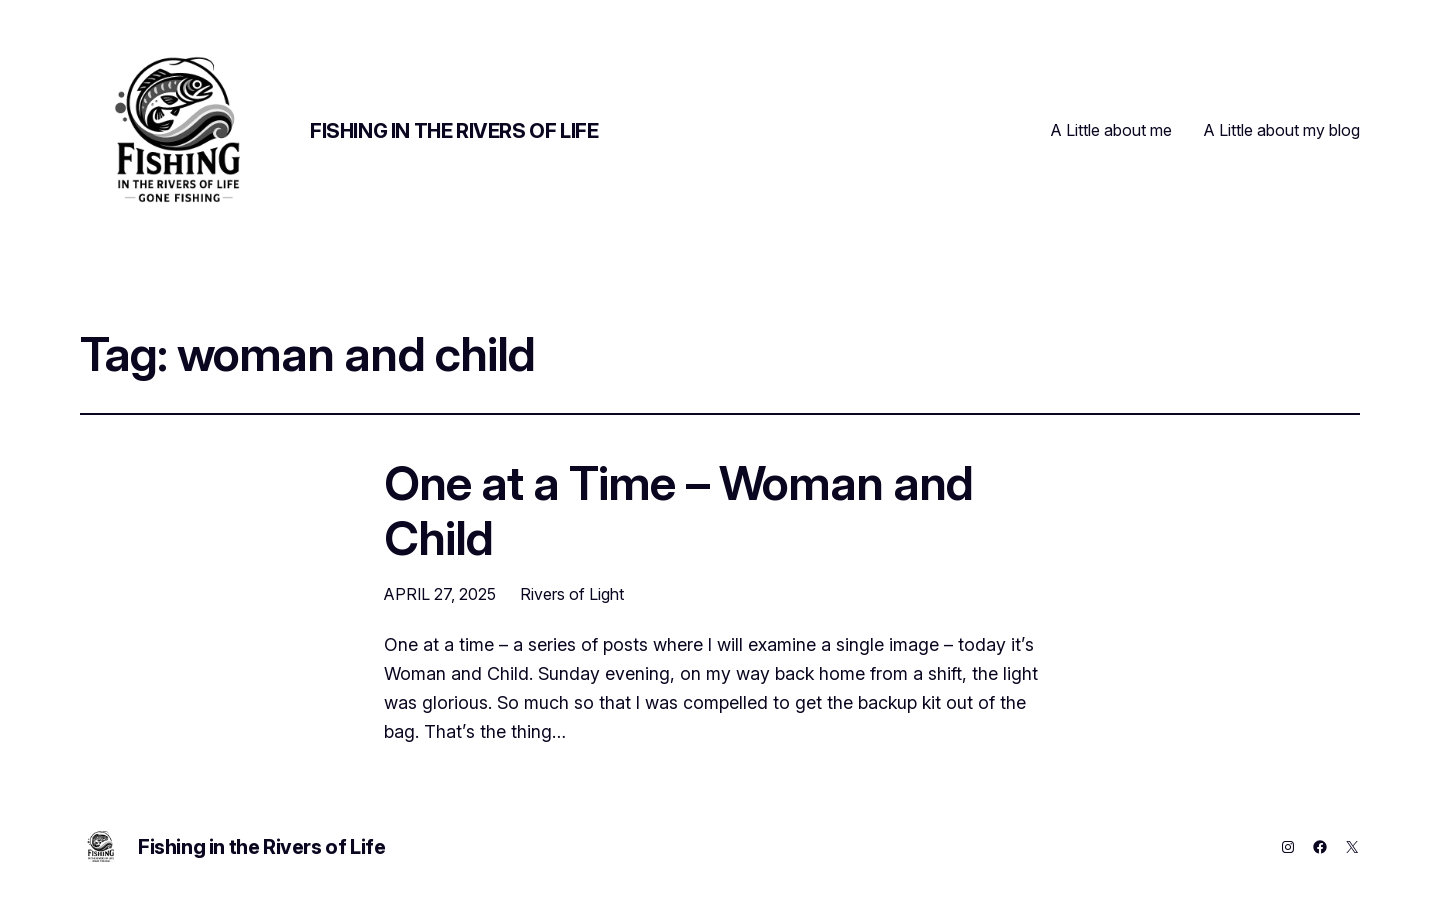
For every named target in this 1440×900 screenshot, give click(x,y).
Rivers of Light (572, 594)
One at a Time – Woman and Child (678, 510)
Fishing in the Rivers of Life (454, 131)
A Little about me (1111, 130)
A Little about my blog (1282, 130)
